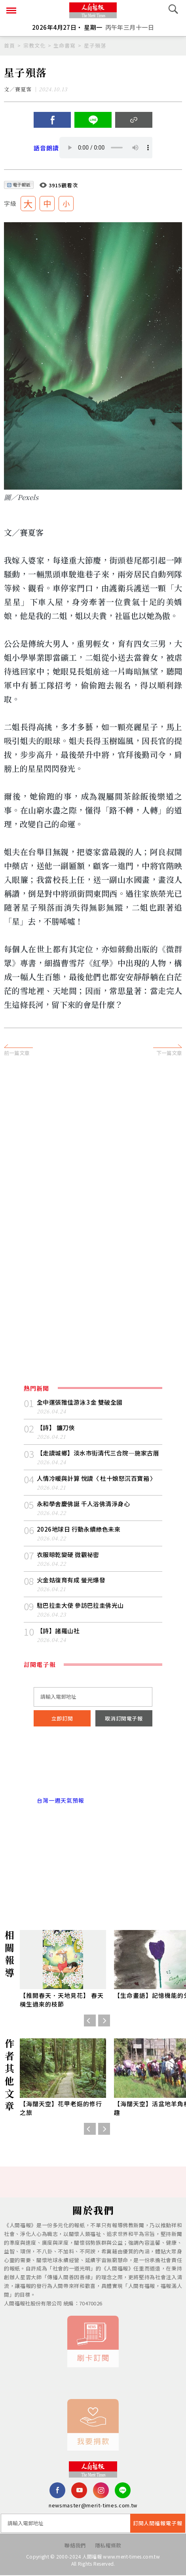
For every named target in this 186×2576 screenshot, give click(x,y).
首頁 (9, 45)
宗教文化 (34, 45)
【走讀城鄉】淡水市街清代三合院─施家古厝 (98, 1453)
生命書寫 (64, 45)
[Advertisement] (93, 1163)
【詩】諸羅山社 (58, 1631)
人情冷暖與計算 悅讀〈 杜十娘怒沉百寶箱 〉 (97, 1478)
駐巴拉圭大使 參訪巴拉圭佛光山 (80, 1605)
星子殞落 (95, 45)
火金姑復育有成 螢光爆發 (71, 1580)
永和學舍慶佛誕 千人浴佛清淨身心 (83, 1504)
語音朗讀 (46, 148)
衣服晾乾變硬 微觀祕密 (68, 1555)
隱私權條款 (108, 2545)
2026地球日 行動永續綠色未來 (78, 1529)
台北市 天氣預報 (93, 1767)
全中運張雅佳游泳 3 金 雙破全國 (80, 1402)
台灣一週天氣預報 (59, 1801)
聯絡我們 (75, 2545)
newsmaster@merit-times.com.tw (93, 2505)
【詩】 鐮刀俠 (56, 1428)
